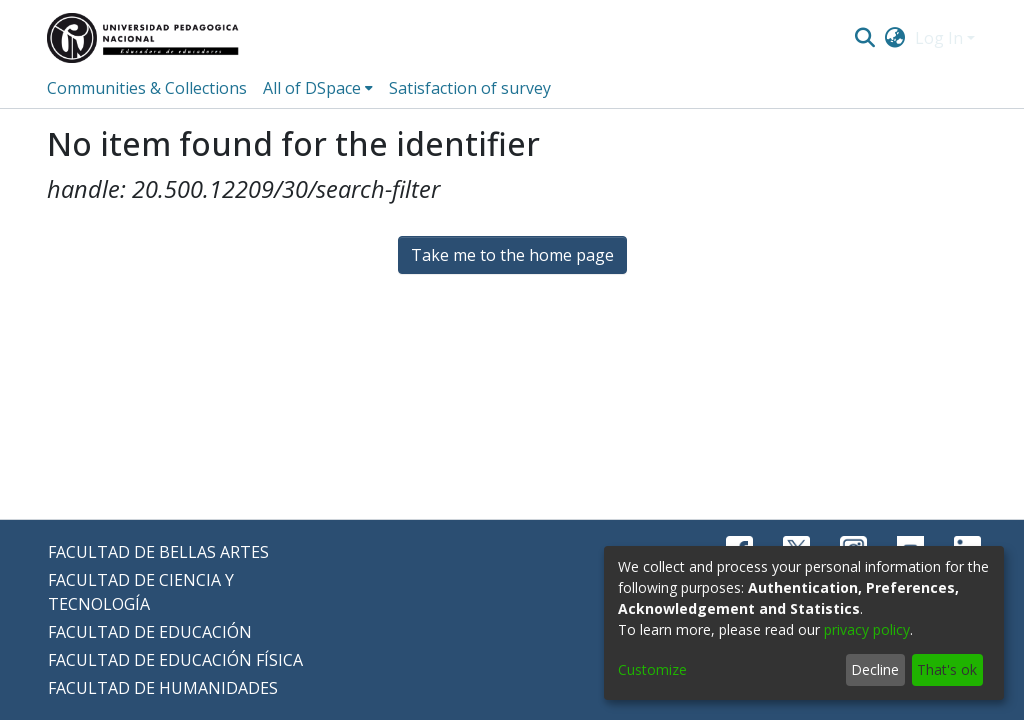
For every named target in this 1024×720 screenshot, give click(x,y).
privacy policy (867, 629)
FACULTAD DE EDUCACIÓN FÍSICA (175, 660)
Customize (652, 669)
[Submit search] (864, 38)
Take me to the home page (512, 255)
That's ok (947, 669)
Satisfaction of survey (470, 88)
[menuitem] (895, 38)
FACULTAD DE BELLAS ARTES (158, 552)
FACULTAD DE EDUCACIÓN (150, 632)
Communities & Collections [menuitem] (147, 88)
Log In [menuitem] (939, 38)
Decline (875, 669)
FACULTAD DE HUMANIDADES (163, 688)
